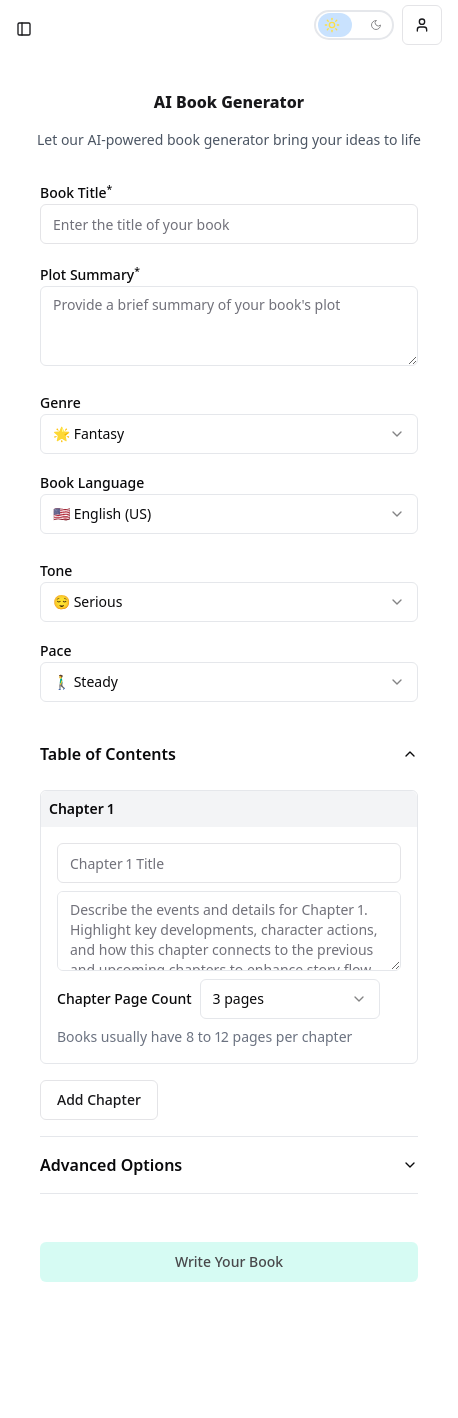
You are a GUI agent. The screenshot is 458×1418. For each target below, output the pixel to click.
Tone (56, 570)
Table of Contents (229, 754)
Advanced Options (229, 1165)
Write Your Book (229, 1261)
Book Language (92, 482)
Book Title (76, 193)
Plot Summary (90, 275)
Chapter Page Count (124, 999)
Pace (55, 650)
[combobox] (229, 434)
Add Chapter (99, 1099)
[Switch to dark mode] (354, 25)
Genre (60, 402)
